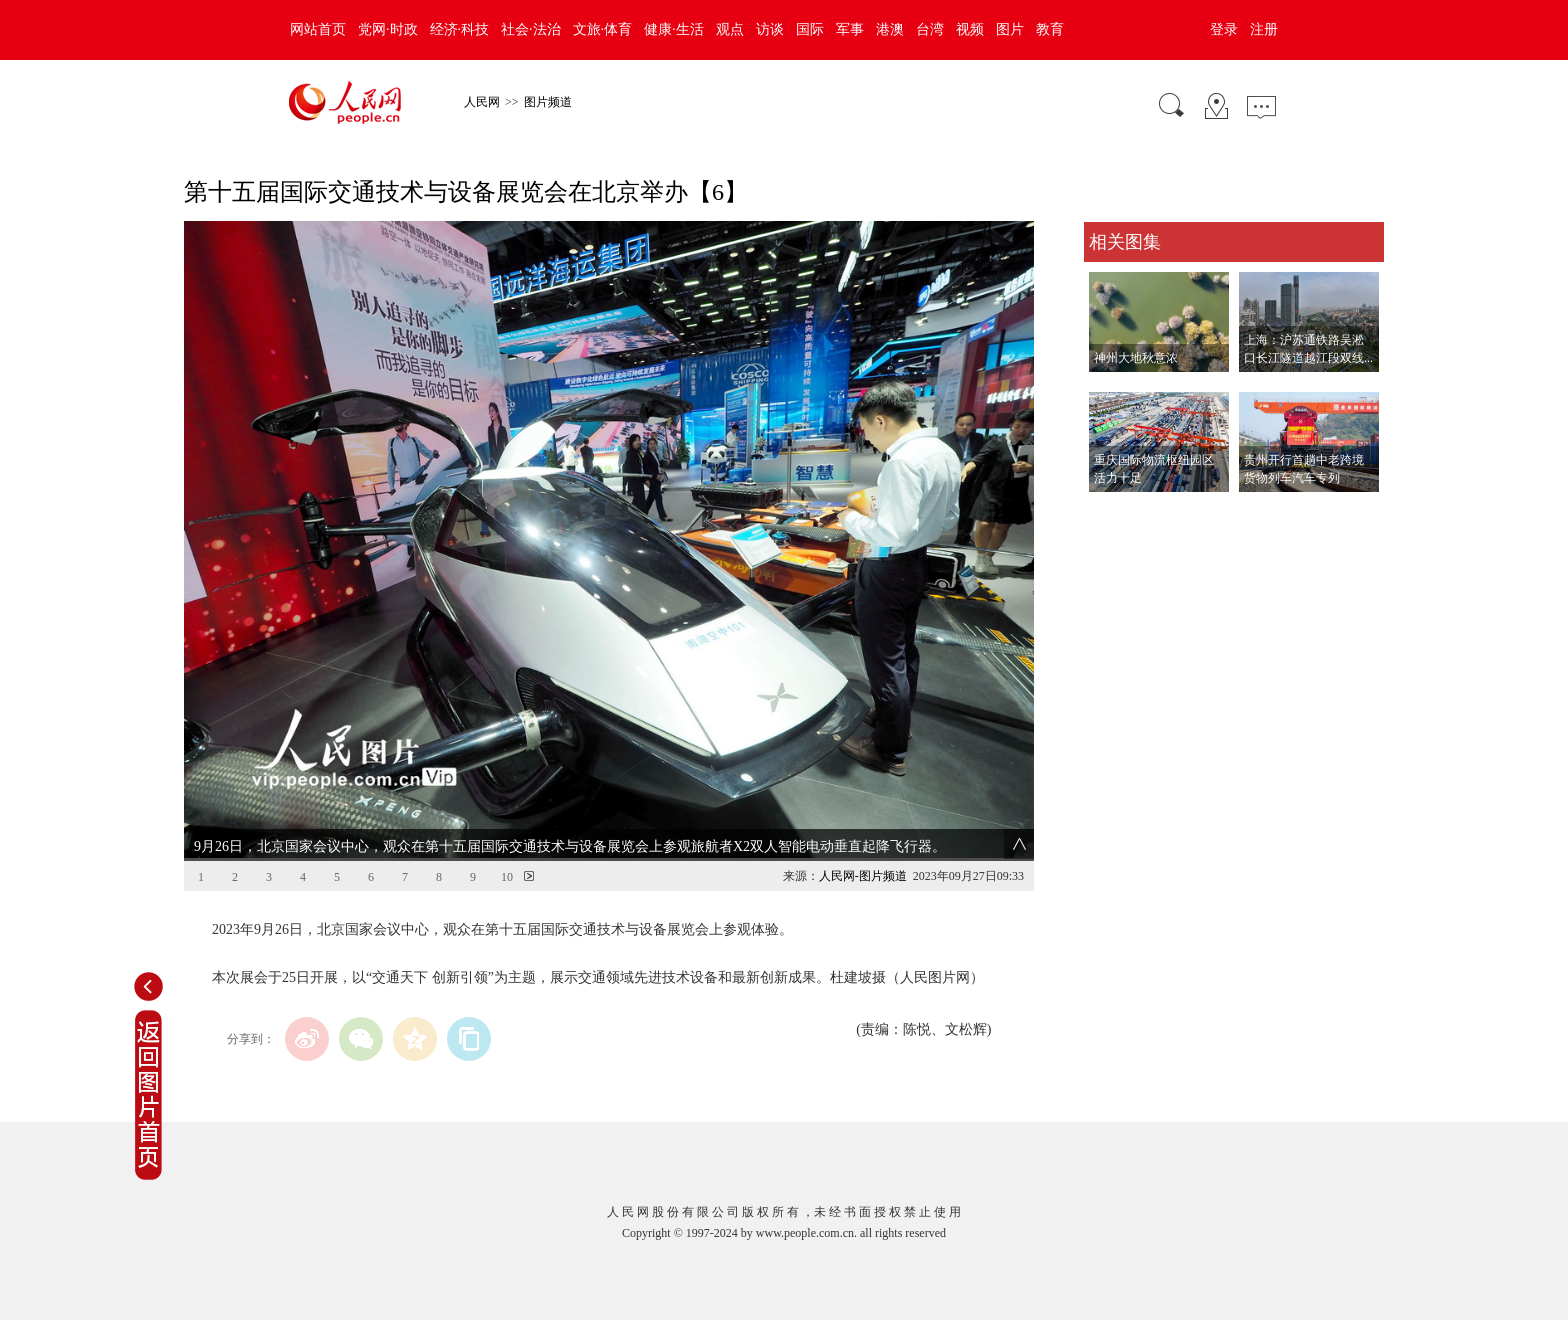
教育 (1050, 29)
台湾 (930, 29)
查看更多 (1112, 512)
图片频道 (548, 102)
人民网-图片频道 (863, 876)
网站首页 (318, 29)
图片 (1010, 29)
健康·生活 (674, 29)
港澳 (890, 29)
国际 (810, 29)
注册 (1264, 29)
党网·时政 (388, 29)
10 (507, 877)
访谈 (770, 29)
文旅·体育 (603, 29)
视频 (970, 29)
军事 (850, 29)
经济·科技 (460, 29)
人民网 (482, 102)
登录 (1224, 29)
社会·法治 (531, 29)
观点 (730, 29)
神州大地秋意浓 (1136, 358)
